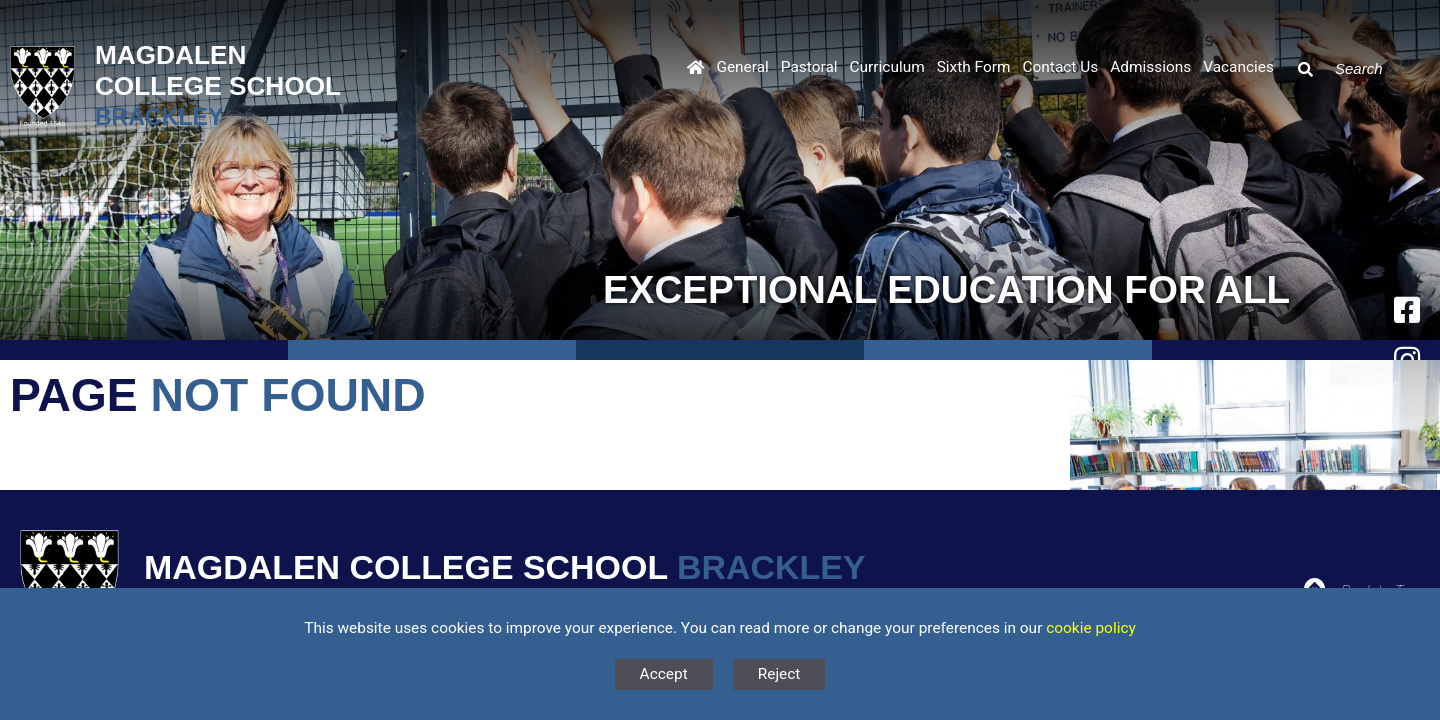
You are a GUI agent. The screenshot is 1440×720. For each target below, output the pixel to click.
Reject (779, 674)
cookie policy (1091, 628)
